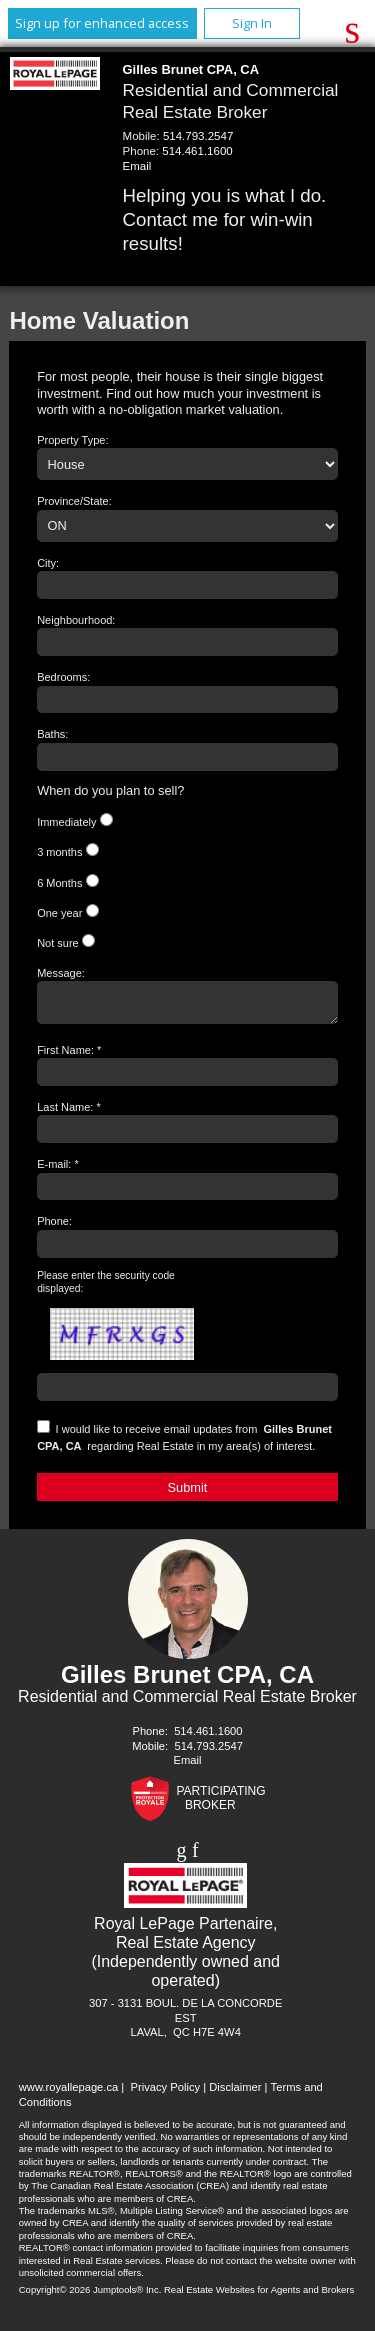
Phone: (54, 1227)
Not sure (58, 943)
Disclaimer (235, 2093)
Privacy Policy (165, 2093)
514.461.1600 (197, 151)
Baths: (52, 734)
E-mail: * (58, 1170)
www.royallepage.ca (69, 2093)
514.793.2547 (198, 136)
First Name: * (69, 1056)
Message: (61, 973)
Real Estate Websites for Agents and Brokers (259, 2295)
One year (59, 913)
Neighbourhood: (76, 620)
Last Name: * (69, 1113)
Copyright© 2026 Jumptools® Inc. (90, 2295)
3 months (59, 852)
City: (48, 563)
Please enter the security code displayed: (106, 1287)
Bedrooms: (63, 677)
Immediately (66, 822)
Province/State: (74, 501)
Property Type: (72, 440)
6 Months (59, 883)
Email (137, 166)
